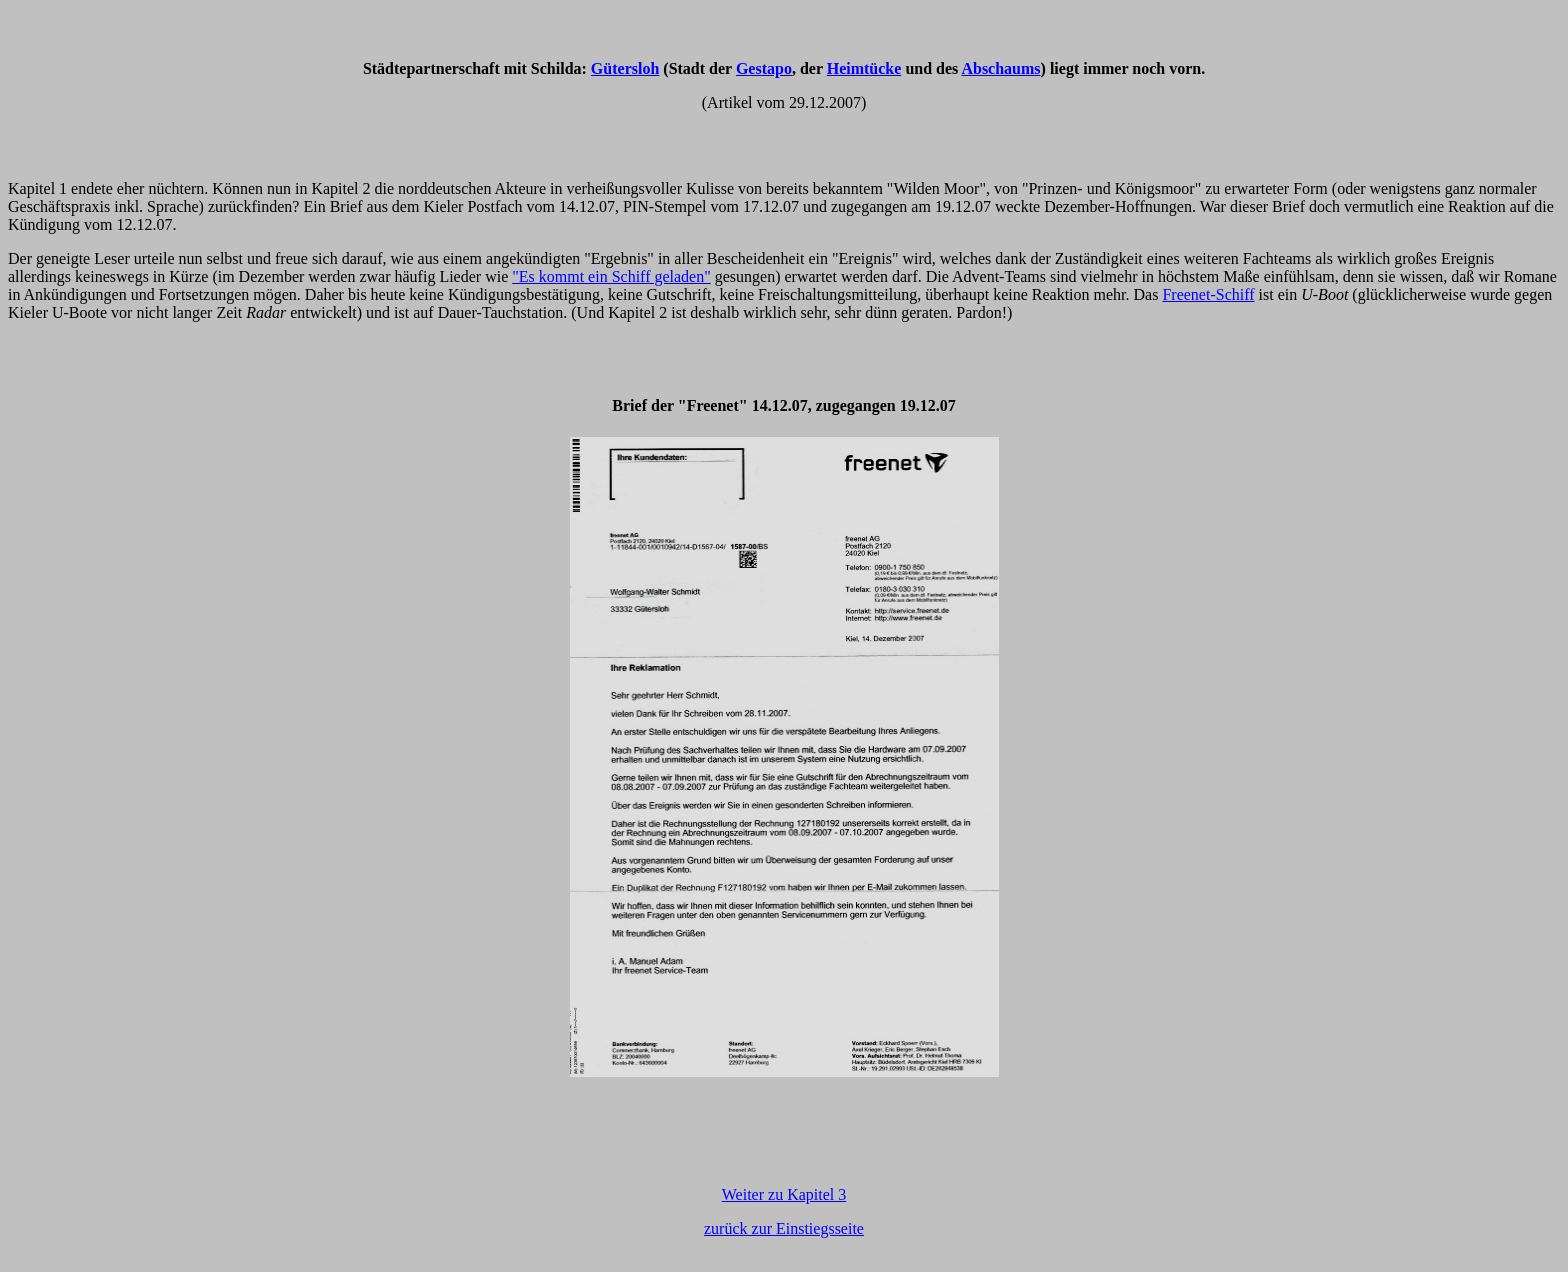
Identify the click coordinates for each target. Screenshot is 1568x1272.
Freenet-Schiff (1208, 294)
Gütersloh (625, 68)
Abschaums (1000, 68)
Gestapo (764, 68)
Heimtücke (864, 68)
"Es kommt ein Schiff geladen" (611, 276)
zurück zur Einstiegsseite (784, 1228)
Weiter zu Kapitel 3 (784, 1194)
